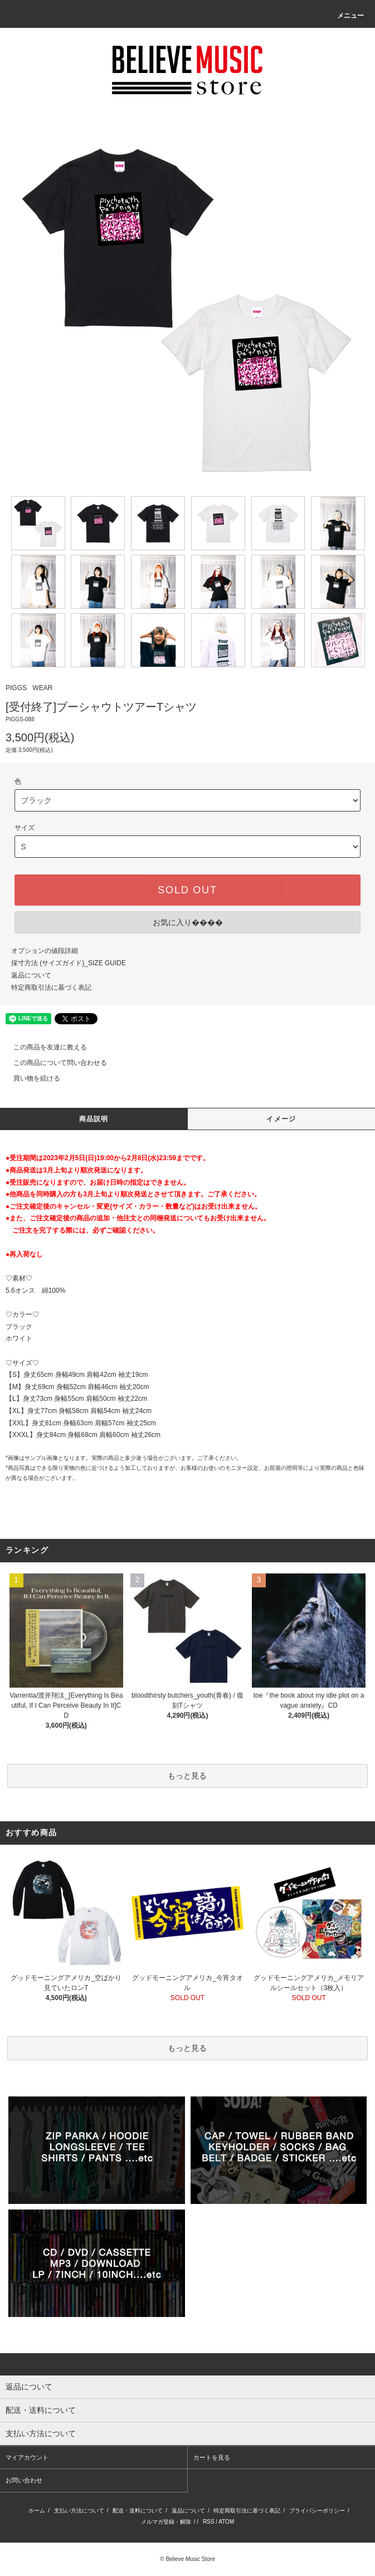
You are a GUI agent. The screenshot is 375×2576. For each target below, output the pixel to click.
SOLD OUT (187, 890)
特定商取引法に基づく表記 (51, 987)
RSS (209, 2522)
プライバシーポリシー (317, 2510)
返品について (31, 975)
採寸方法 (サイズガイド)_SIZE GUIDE (68, 963)
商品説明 (94, 1119)
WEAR (42, 688)
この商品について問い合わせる (53, 1063)
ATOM (226, 2522)
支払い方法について (79, 2510)
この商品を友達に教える (43, 1047)
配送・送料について (138, 2510)
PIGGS (16, 688)
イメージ (281, 1119)
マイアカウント (27, 2457)
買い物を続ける (30, 1078)
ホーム (36, 2510)
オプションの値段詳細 (44, 951)
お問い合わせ (24, 2480)
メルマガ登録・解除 (166, 2522)
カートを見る (211, 2457)
